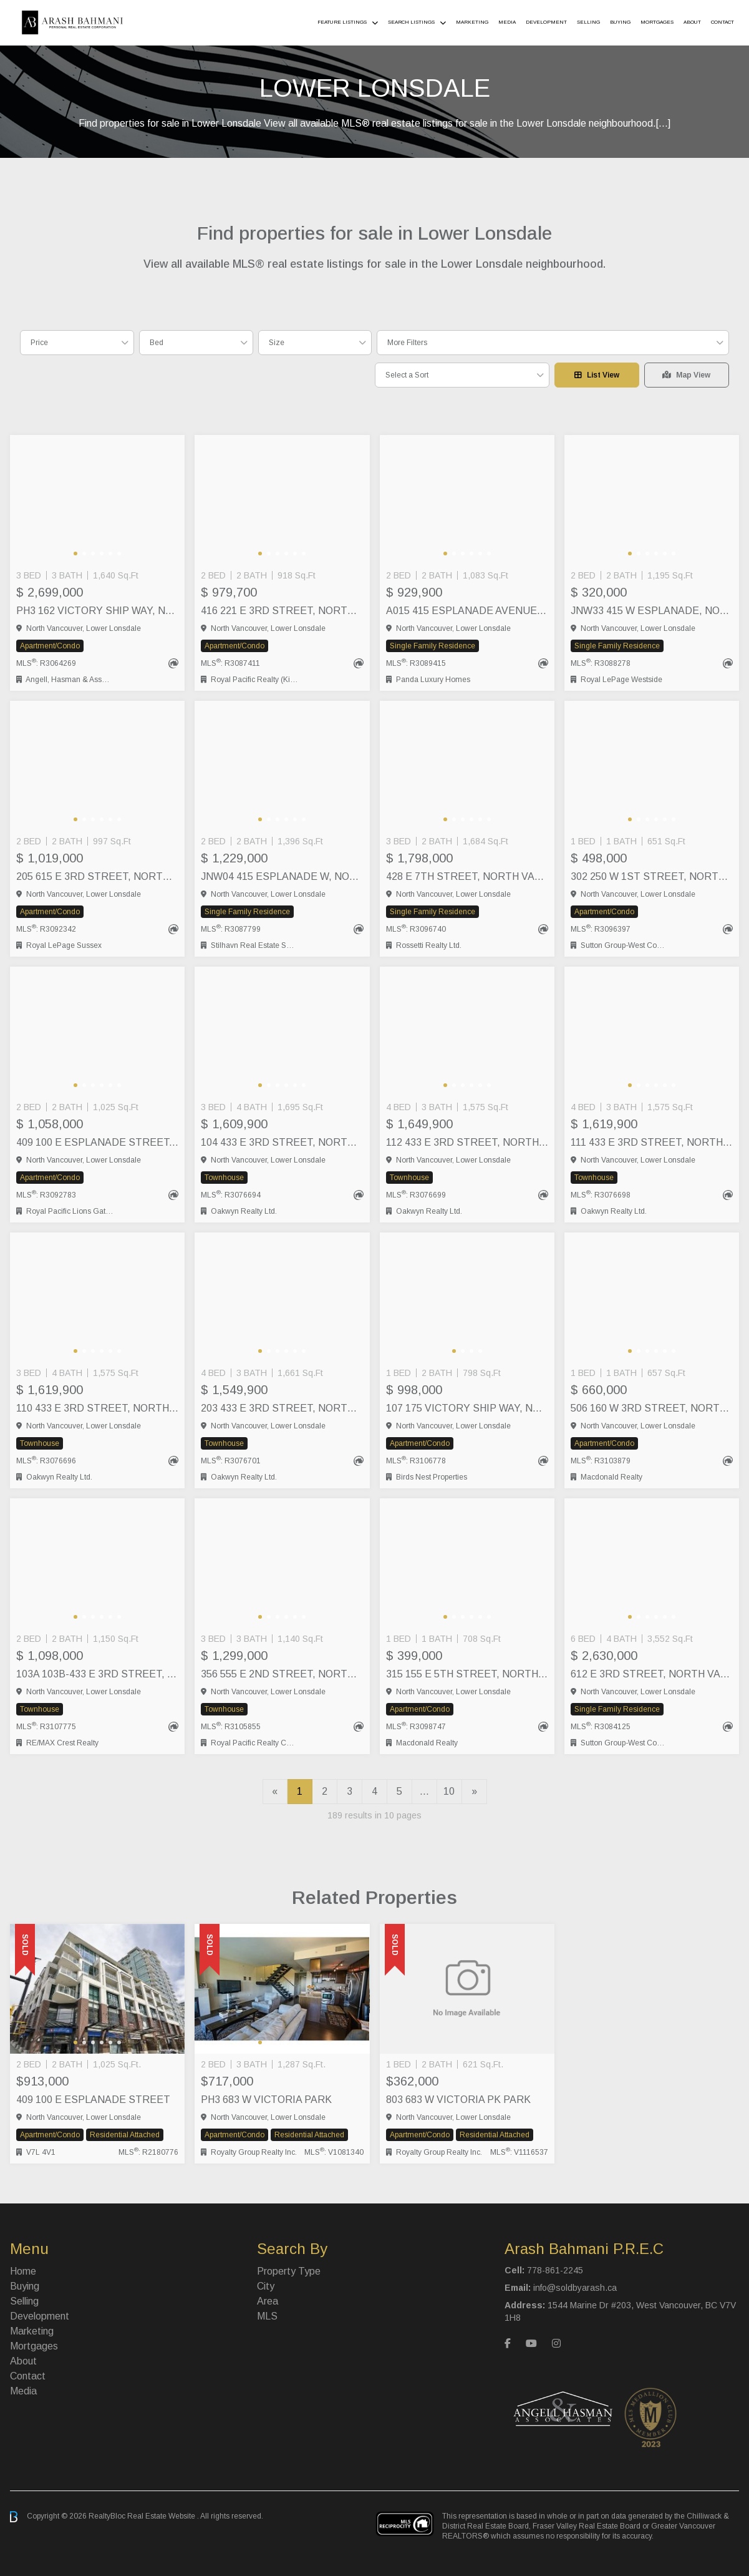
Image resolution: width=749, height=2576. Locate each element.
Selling (588, 22)
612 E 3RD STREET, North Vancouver (652, 1674)
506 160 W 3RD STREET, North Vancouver (652, 1408)
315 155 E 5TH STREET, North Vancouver (467, 1674)
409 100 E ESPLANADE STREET (93, 2099)
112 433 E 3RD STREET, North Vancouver (467, 1142)
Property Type (289, 2271)
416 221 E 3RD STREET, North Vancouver (282, 610)
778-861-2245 (555, 2270)
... (424, 1791)
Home (23, 2271)
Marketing (472, 22)
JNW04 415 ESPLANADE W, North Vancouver (282, 876)
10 (449, 1791)
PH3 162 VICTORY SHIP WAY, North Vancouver (97, 610)
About (692, 22)
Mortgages (657, 22)
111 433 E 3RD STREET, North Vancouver (652, 1142)
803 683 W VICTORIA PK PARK (458, 2099)
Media (507, 22)
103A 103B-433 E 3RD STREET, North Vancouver (97, 1674)
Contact (722, 22)
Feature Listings (342, 22)
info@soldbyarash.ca (575, 2288)
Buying (620, 22)
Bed (156, 342)
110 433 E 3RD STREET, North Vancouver (97, 1408)
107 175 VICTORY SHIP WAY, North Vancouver (467, 1408)
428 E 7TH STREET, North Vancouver (467, 876)
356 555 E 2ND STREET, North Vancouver (282, 1674)
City (265, 2286)
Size (276, 342)
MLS (267, 2316)
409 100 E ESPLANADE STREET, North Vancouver (97, 1142)
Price (39, 342)
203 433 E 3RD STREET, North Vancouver (282, 1408)
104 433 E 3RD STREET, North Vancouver (282, 1142)
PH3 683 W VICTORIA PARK (266, 2099)
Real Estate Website (162, 2516)
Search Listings (411, 22)
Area (267, 2301)
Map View (686, 375)
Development (546, 22)
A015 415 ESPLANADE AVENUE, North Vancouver (467, 610)
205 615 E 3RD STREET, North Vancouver (97, 876)
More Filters (407, 342)
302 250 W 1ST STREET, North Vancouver (652, 876)
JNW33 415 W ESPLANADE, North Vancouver (652, 610)
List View (596, 375)
